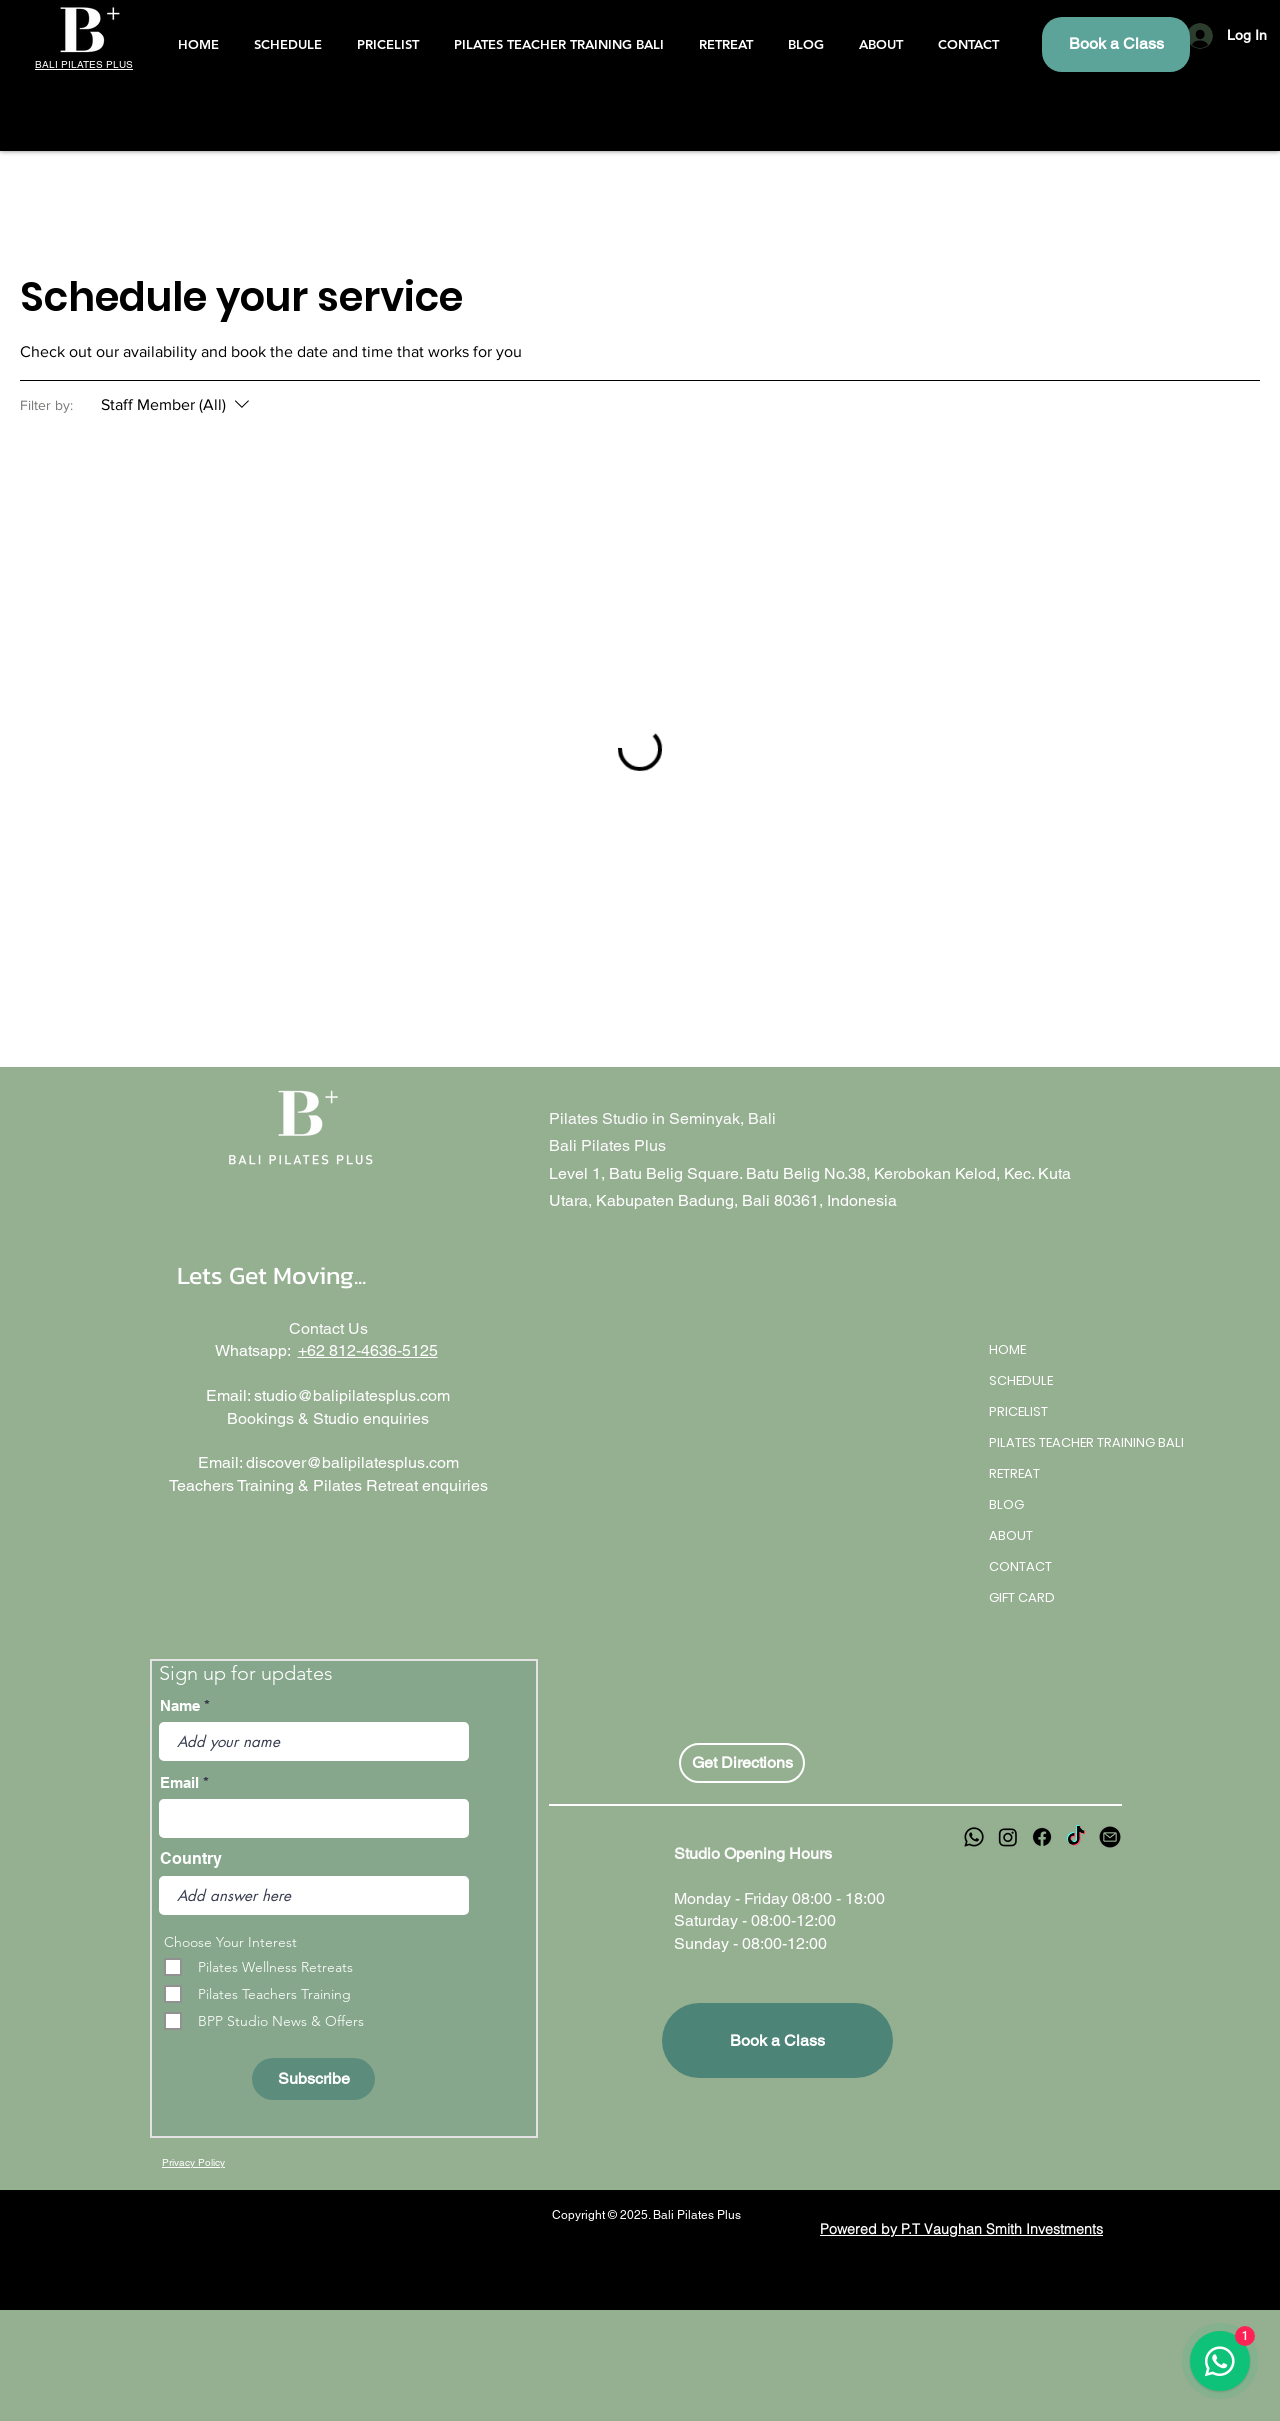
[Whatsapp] (974, 1837)
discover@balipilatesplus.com (352, 1462)
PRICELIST (1018, 1411)
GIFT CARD (1022, 1597)
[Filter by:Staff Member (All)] (177, 405)
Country (191, 1859)
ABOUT (1011, 1535)
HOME (1007, 1349)
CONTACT (1020, 1566)
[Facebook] (1042, 1837)
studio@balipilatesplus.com (352, 1395)
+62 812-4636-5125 (368, 1350)
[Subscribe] (313, 2079)
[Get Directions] (742, 1763)
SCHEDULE (1021, 1380)
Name (180, 1705)
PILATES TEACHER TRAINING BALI (1059, 1442)
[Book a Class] (1116, 44)
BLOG (1006, 1504)
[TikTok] (1076, 1837)
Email (179, 1782)
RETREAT (1014, 1473)
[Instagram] (1008, 1837)
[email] (1110, 1837)
